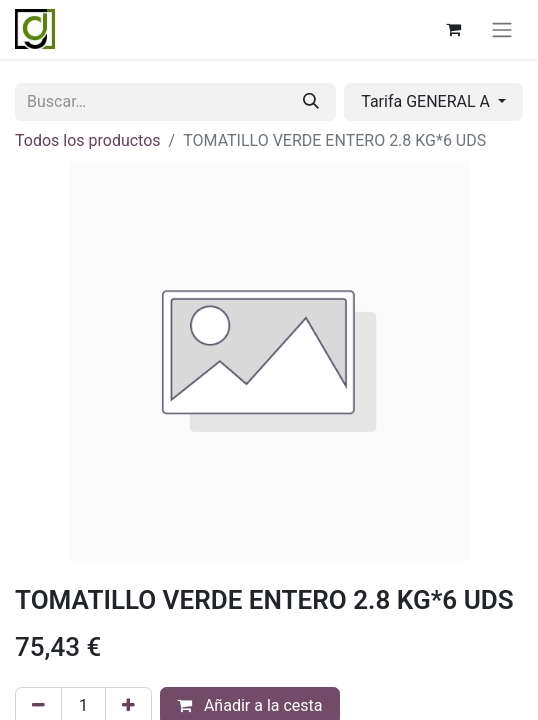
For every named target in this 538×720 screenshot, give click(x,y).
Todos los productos (88, 140)
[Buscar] (311, 102)
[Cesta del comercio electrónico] (453, 29)
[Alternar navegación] (502, 29)
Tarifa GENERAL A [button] (427, 101)
